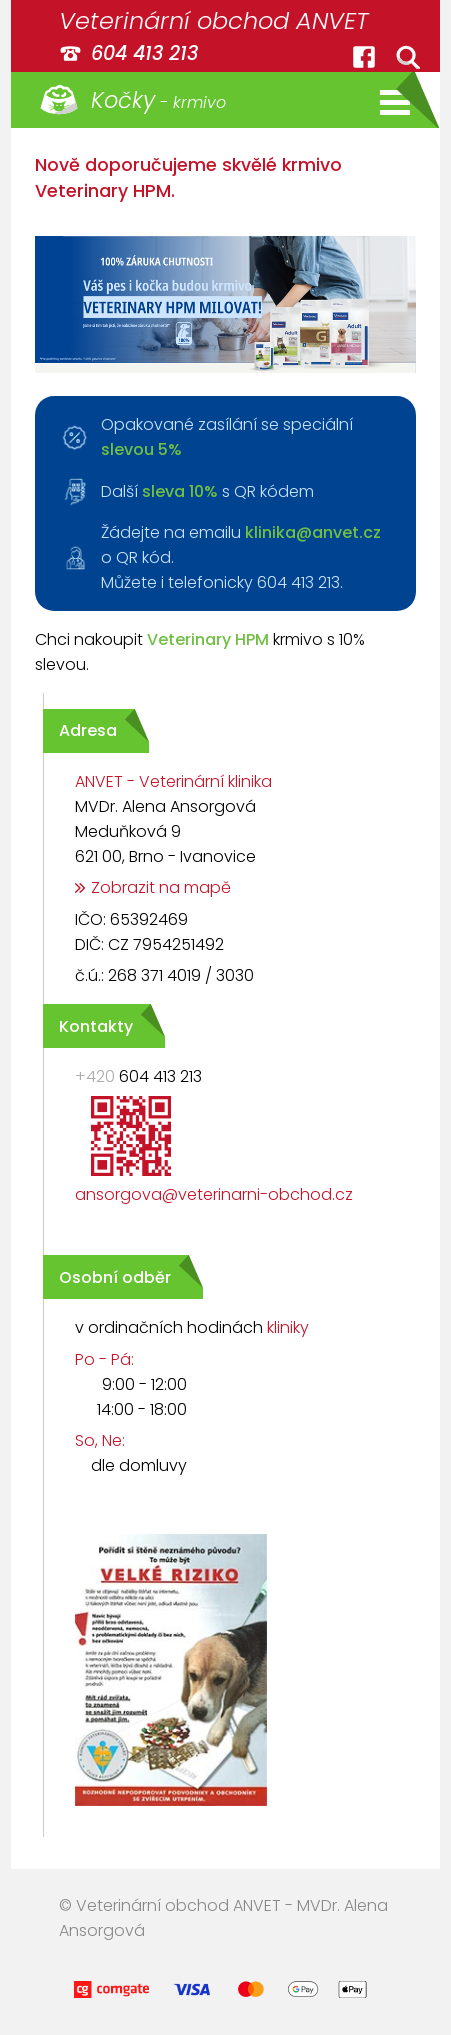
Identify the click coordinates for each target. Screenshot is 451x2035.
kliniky (288, 1327)
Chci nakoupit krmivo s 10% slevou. (200, 652)
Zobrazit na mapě (161, 887)
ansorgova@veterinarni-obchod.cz (214, 1194)
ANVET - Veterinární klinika (173, 781)
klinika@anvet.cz (313, 532)
